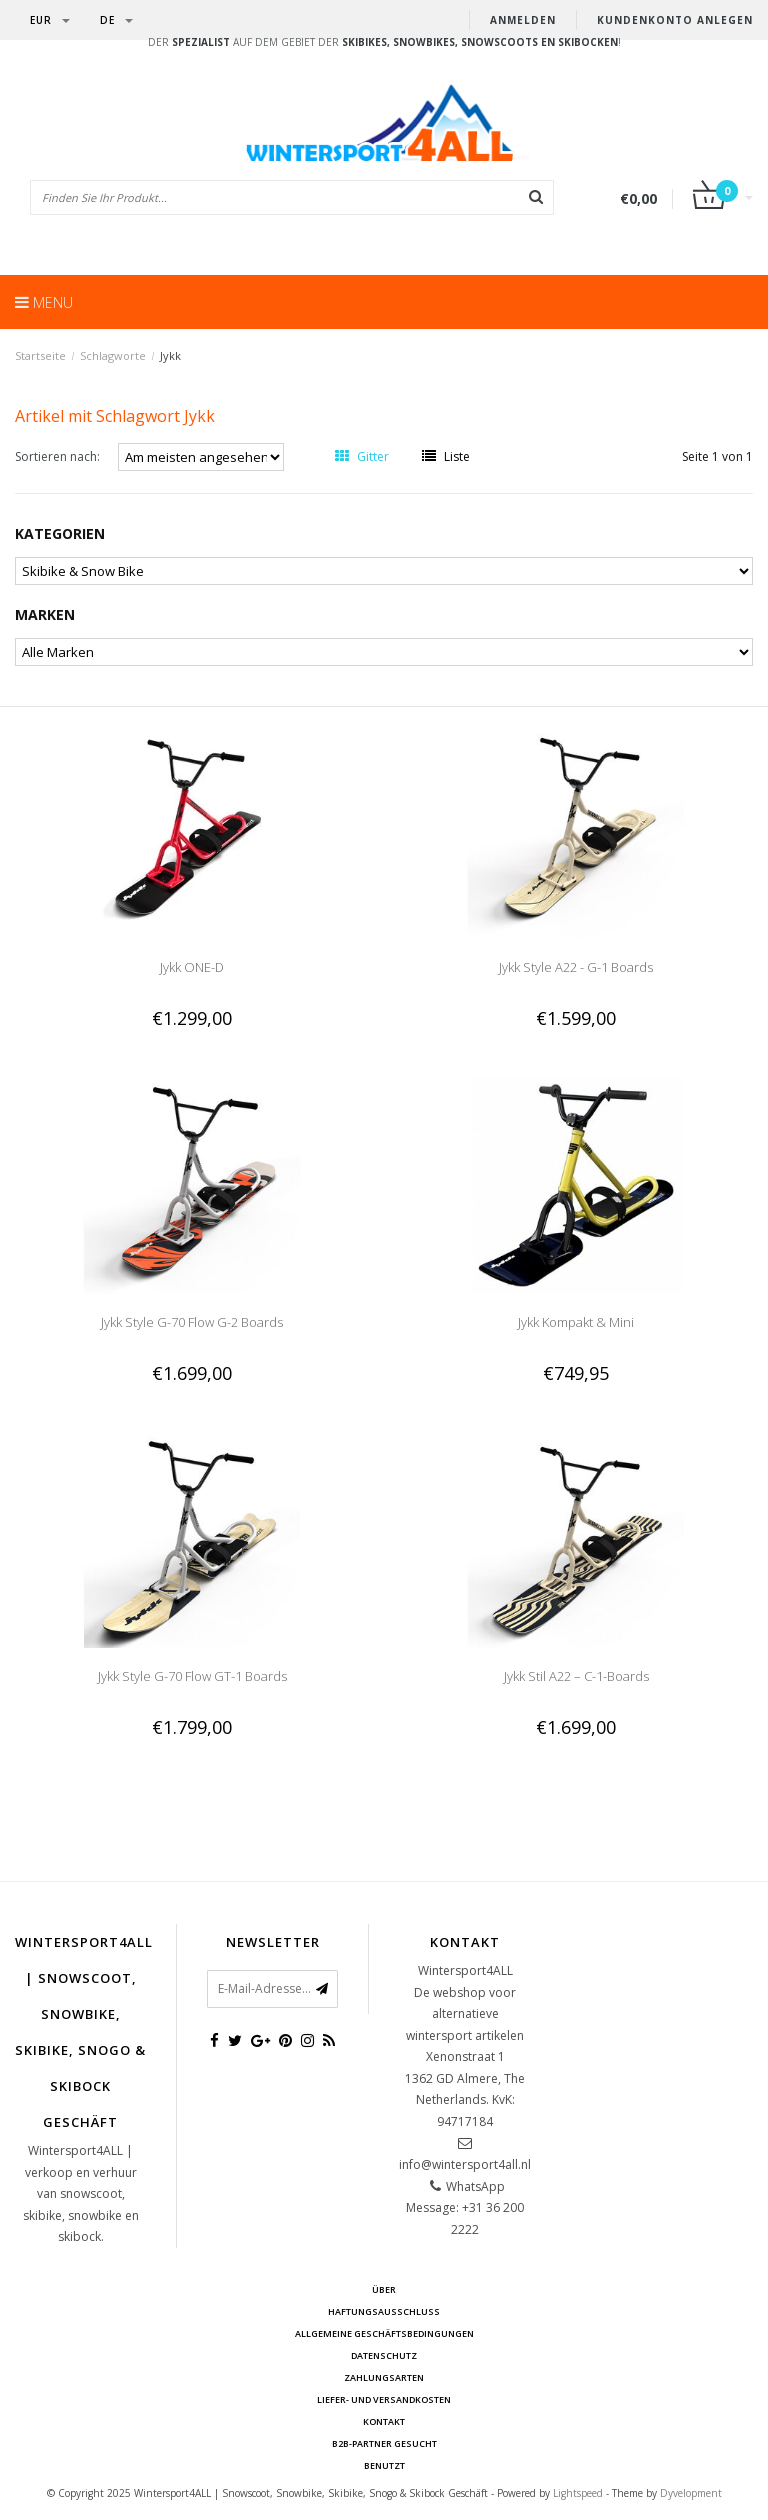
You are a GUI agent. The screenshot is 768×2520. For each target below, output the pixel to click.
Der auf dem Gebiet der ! (384, 42)
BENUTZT (384, 2465)
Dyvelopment (691, 2493)
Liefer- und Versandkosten (384, 2399)
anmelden (523, 20)
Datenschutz (384, 2355)
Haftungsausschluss (384, 2311)
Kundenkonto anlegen (675, 20)
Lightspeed (578, 2493)
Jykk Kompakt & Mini (576, 1322)
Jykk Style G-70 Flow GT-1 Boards (192, 1676)
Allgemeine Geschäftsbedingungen (384, 2333)
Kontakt (384, 2421)
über (384, 2289)
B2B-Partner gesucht (384, 2443)
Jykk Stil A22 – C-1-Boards (576, 1676)
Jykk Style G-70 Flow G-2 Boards (192, 1322)
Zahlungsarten (384, 2377)
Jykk (170, 355)
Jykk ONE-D (192, 967)
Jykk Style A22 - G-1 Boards (576, 967)
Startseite (40, 355)
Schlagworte (113, 355)
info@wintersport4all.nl (465, 2164)
